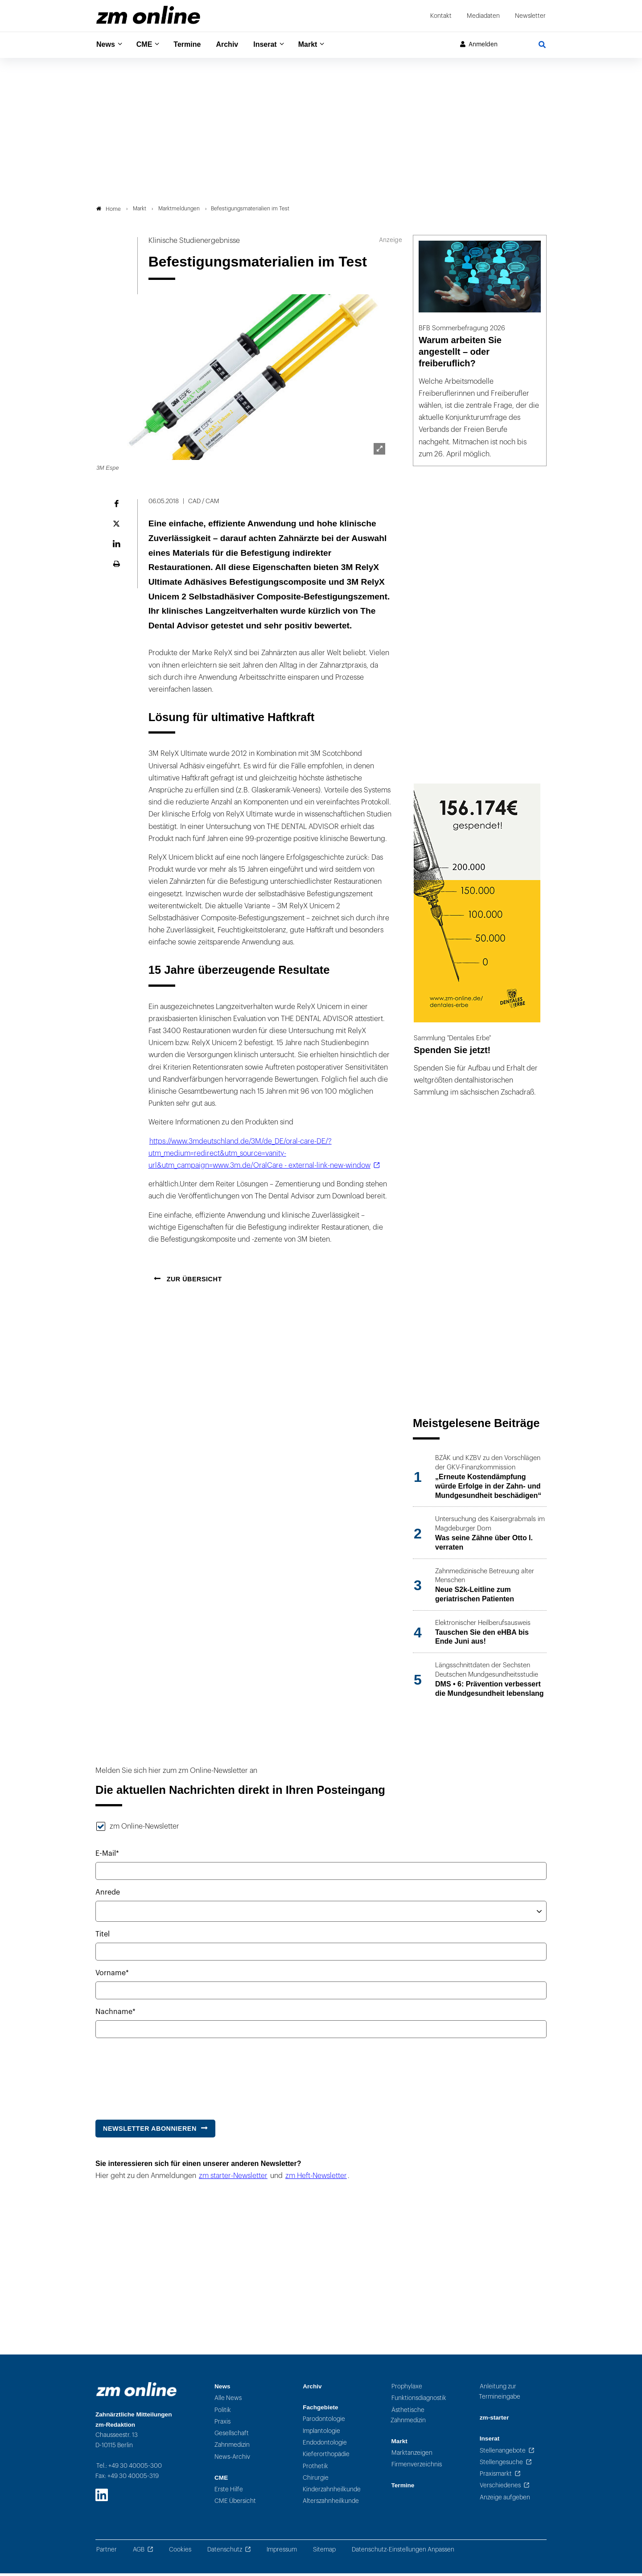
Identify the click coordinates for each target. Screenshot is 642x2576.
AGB (138, 2552)
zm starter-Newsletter (233, 2178)
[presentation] (163, 2076)
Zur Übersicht (193, 1281)
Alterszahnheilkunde (331, 2503)
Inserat (275, 44)
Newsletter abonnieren (150, 2130)
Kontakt (441, 16)
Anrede (107, 1895)
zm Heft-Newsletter (316, 2178)
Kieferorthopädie (326, 2457)
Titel (102, 1936)
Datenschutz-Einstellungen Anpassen (403, 2552)
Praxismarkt (496, 2476)
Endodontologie (325, 2445)
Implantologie (321, 2433)
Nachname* (115, 2014)
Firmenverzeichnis (416, 2467)
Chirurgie (316, 2480)
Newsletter (530, 16)
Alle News (228, 2401)
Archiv (235, 44)
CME (147, 44)
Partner (106, 2552)
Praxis (222, 2424)
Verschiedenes (500, 2488)
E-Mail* (107, 1856)
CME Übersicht (235, 2503)
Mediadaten (483, 16)
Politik (222, 2412)
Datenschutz (224, 2552)
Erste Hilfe (228, 2492)
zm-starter (494, 2420)
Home (108, 211)
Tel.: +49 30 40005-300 (129, 2468)
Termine (193, 44)
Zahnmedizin (232, 2447)
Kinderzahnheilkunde (332, 2492)
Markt (320, 44)
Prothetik (315, 2468)
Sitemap (324, 2552)
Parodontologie (324, 2421)
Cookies (180, 2552)
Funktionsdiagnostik (418, 2401)
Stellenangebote (503, 2453)
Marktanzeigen (411, 2455)
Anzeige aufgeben (505, 2499)
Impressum (282, 2552)
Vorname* (112, 1975)
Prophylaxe (406, 2388)
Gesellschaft (231, 2436)
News (106, 44)
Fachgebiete (320, 2410)
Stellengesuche (501, 2464)
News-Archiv (232, 2459)
